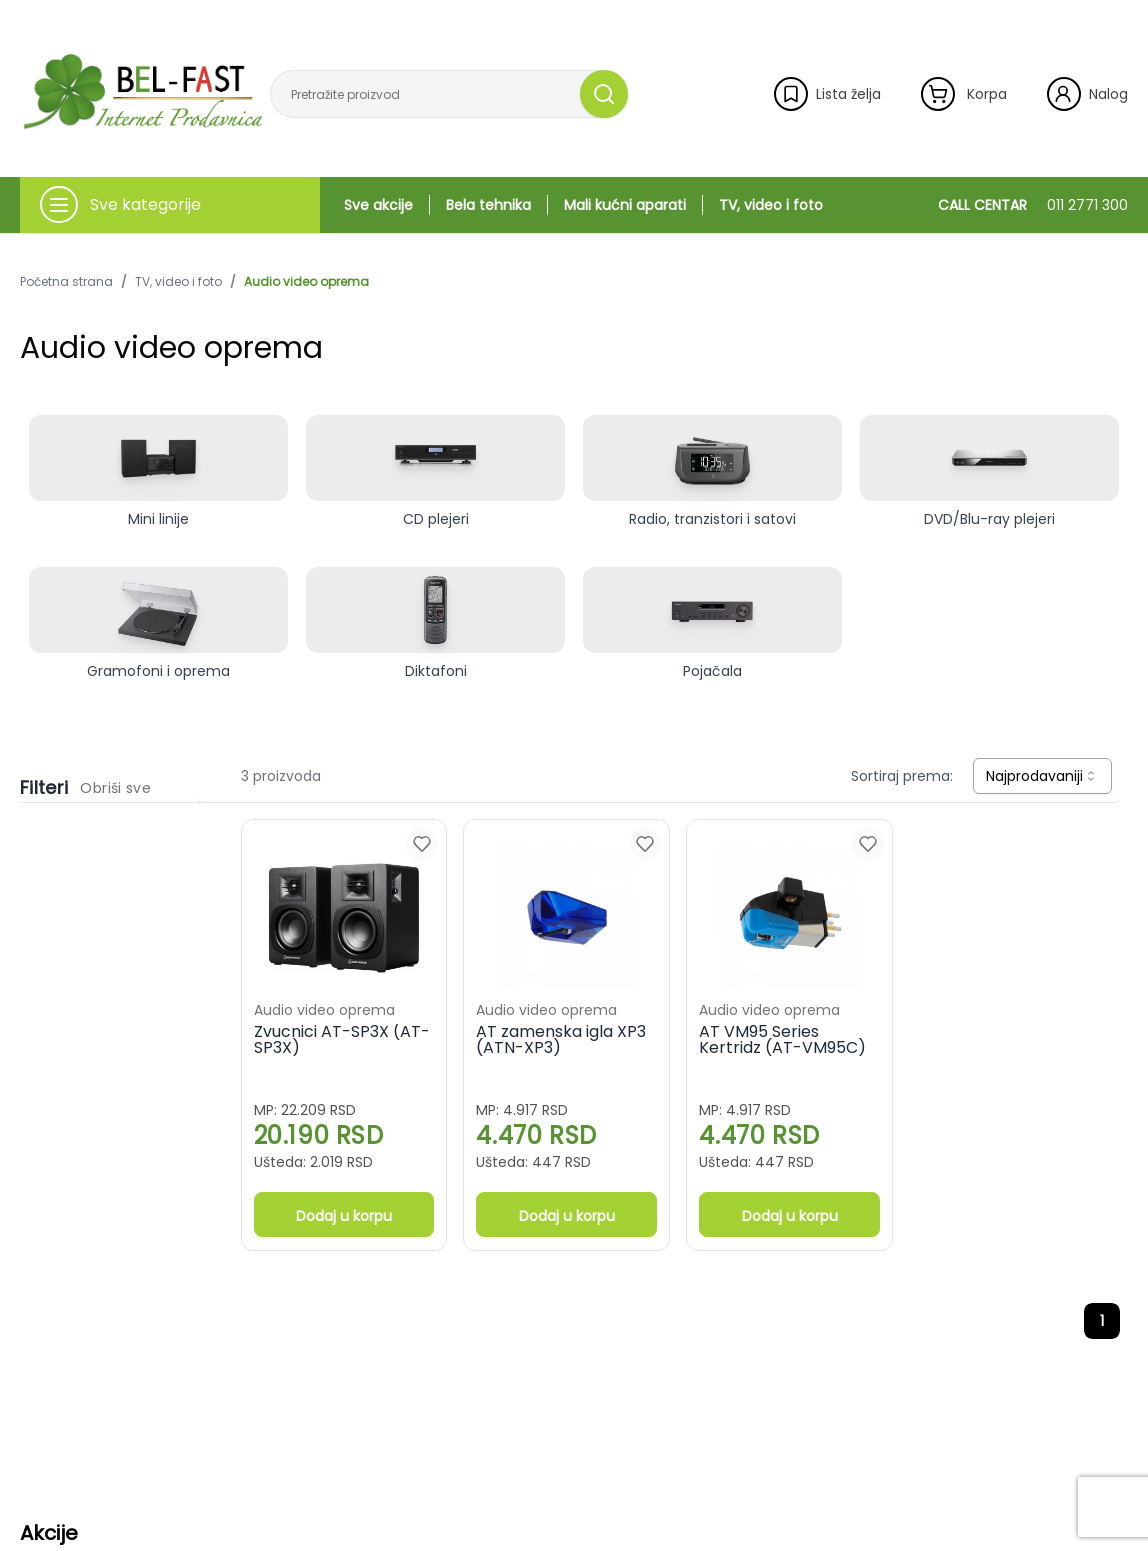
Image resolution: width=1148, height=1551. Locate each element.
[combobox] (1042, 776)
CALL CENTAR (1033, 205)
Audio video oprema (306, 282)
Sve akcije (378, 205)
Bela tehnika (488, 205)
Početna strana (66, 282)
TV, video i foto (771, 205)
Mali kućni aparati (625, 205)
